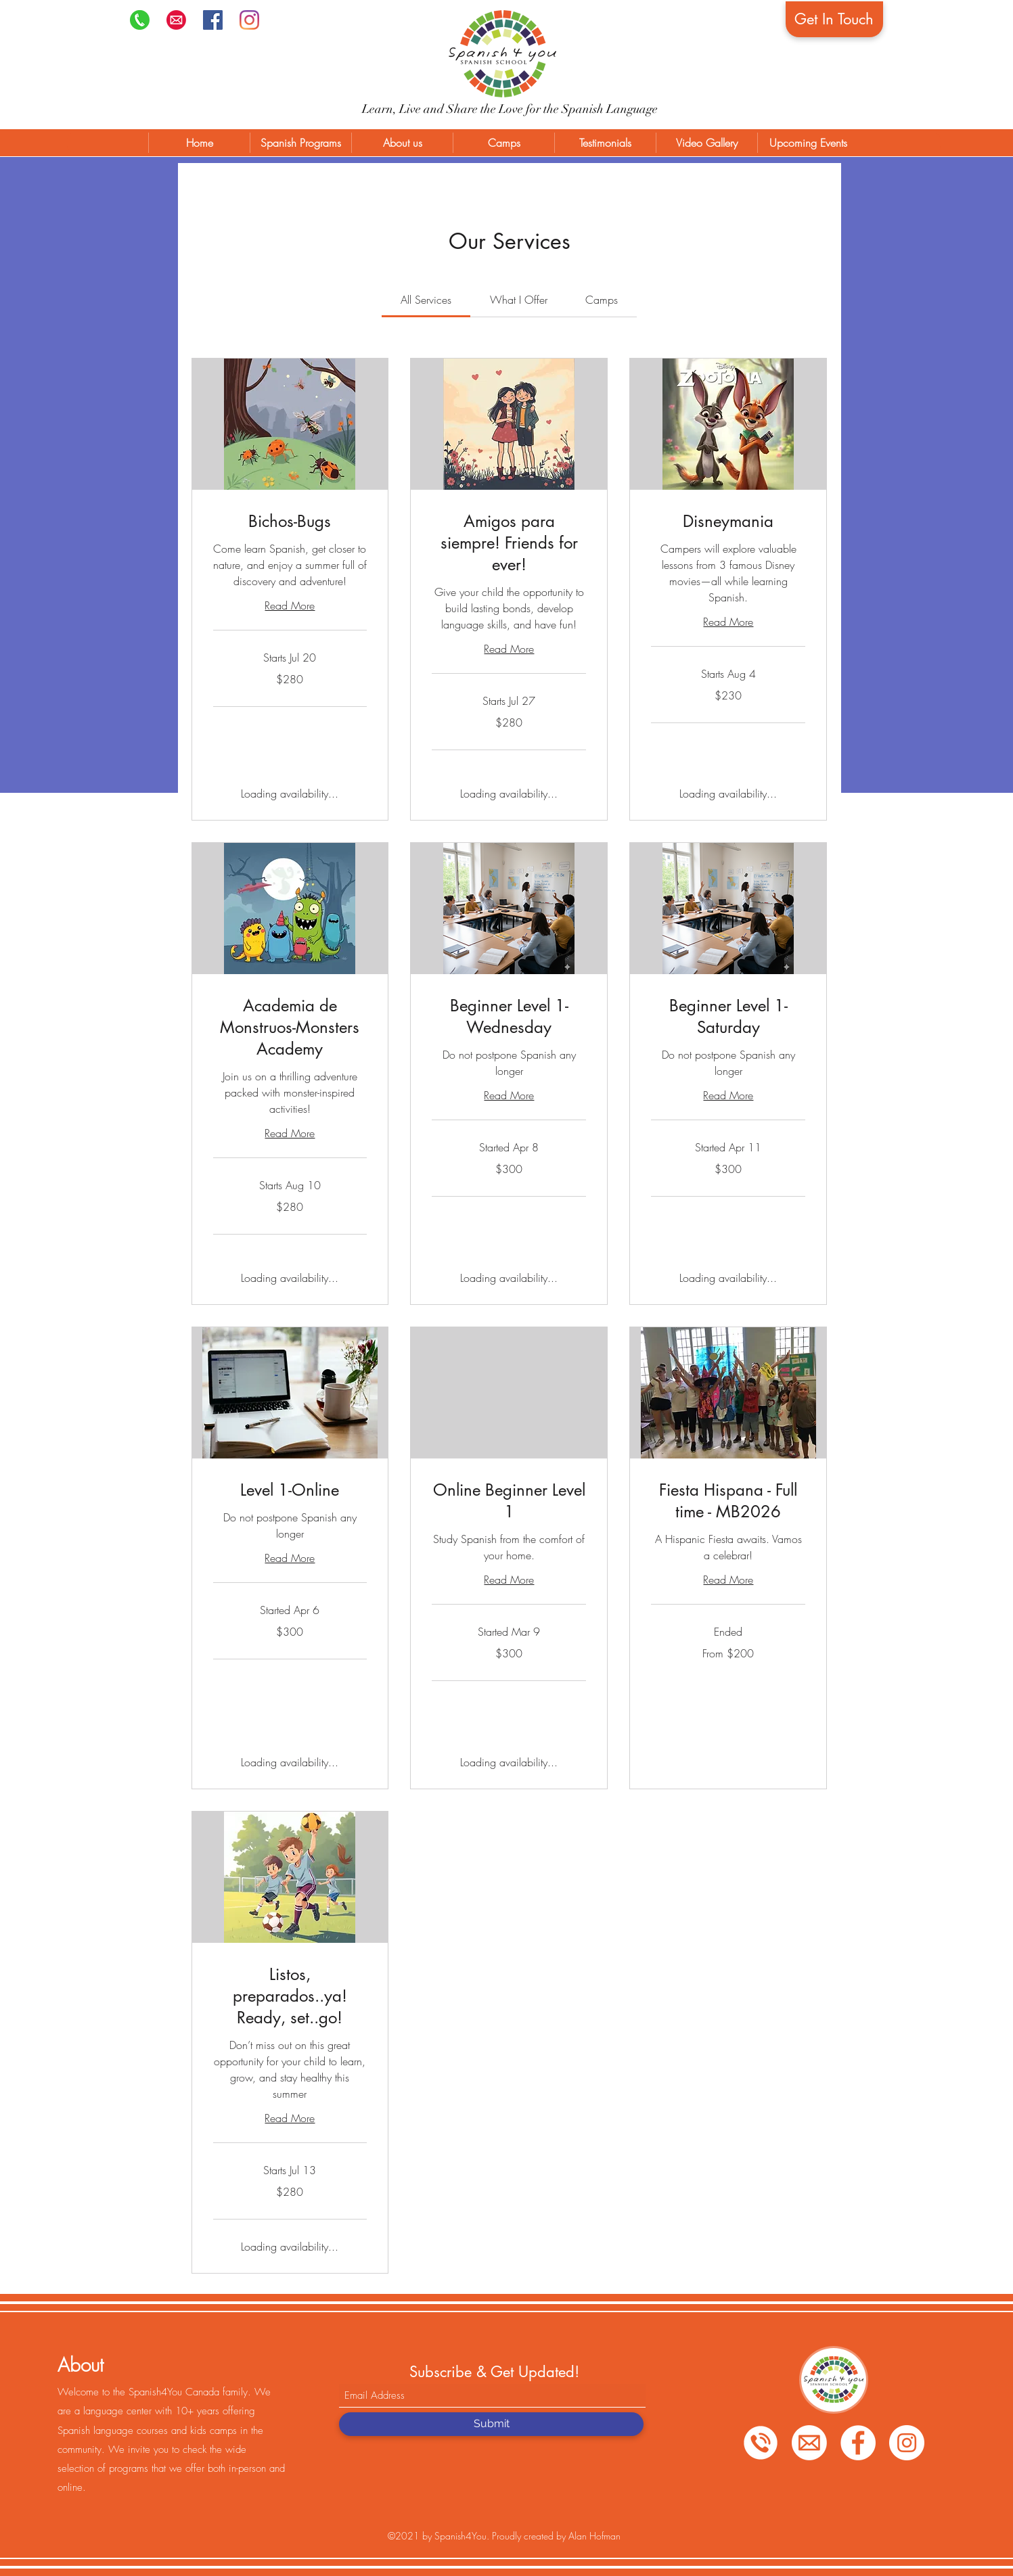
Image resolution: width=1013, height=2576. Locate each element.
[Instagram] (249, 20)
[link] (426, 299)
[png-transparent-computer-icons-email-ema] (176, 20)
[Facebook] (213, 20)
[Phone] (140, 20)
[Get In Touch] (834, 19)
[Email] (809, 2442)
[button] (300, 143)
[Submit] (491, 2424)
